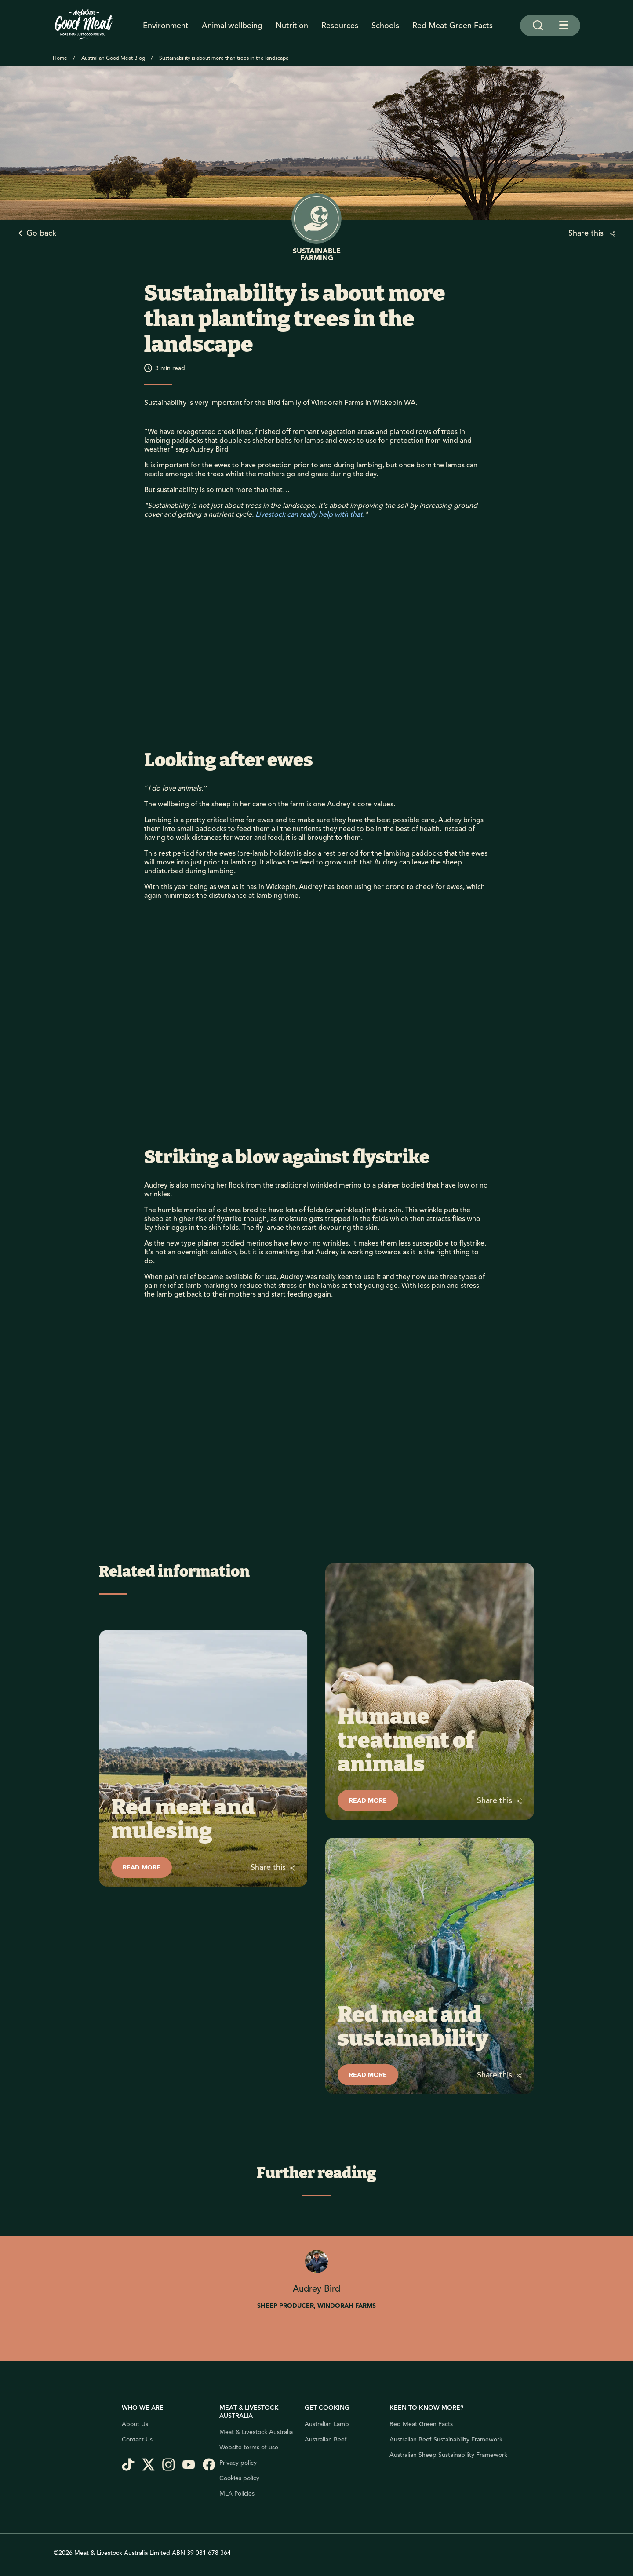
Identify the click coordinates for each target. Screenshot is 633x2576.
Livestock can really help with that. (309, 514)
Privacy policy (238, 2463)
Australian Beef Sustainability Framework (445, 2440)
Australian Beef (326, 2440)
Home (60, 58)
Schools (385, 25)
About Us (135, 2424)
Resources (339, 25)
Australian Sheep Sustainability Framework (448, 2455)
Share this (587, 233)
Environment (166, 25)
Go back (41, 233)
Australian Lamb (327, 2424)
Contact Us (137, 2440)
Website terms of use (248, 2447)
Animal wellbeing (232, 25)
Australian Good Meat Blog (113, 58)
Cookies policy (239, 2478)
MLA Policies (237, 2494)
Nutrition (292, 25)
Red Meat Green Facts (452, 25)
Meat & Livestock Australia (256, 2432)
